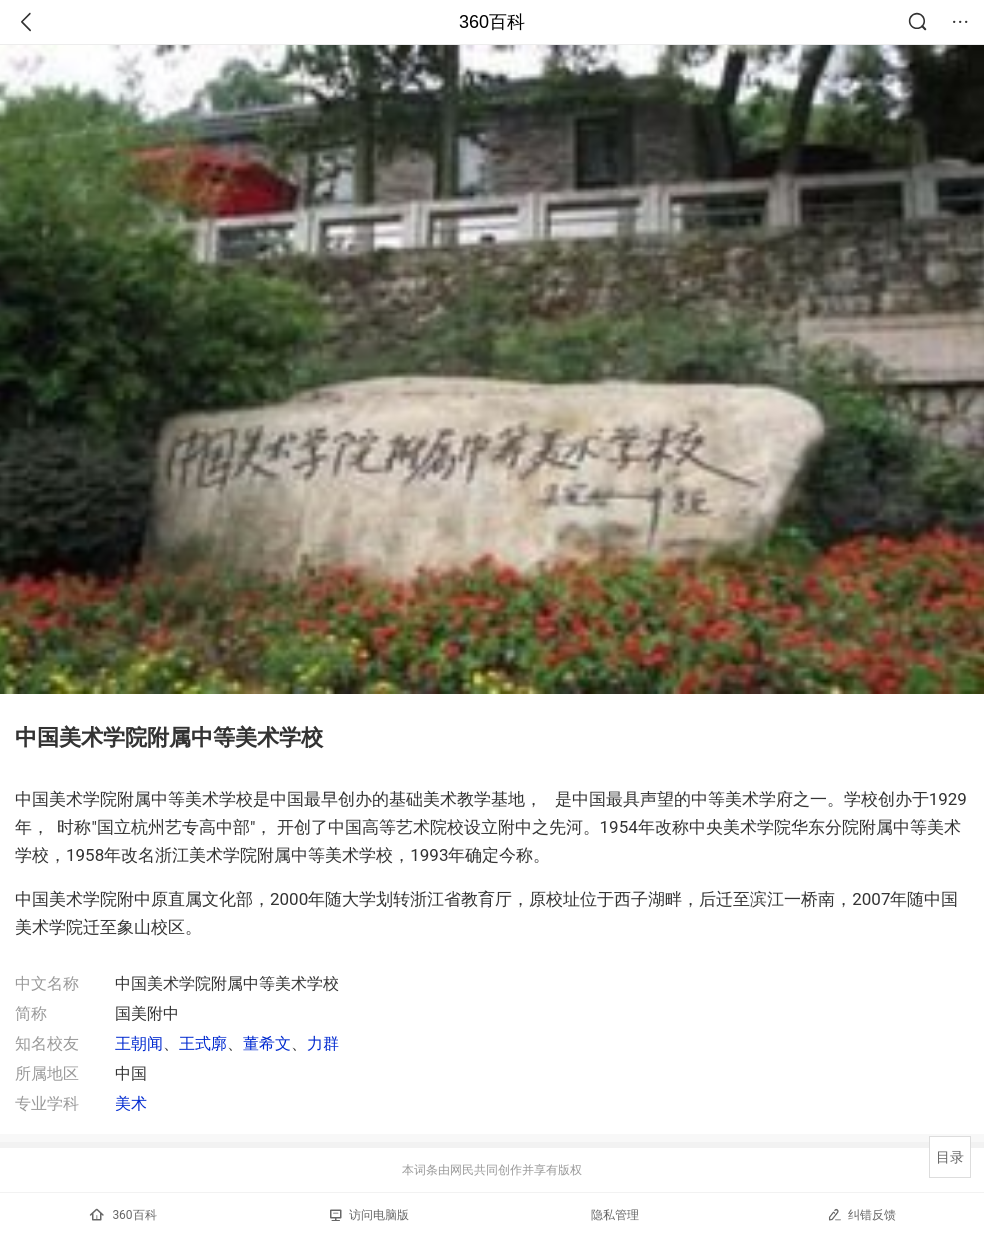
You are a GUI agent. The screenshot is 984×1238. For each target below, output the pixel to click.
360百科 (492, 22)
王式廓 (203, 1043)
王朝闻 (139, 1043)
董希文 (267, 1043)
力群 (323, 1043)
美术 (131, 1103)
